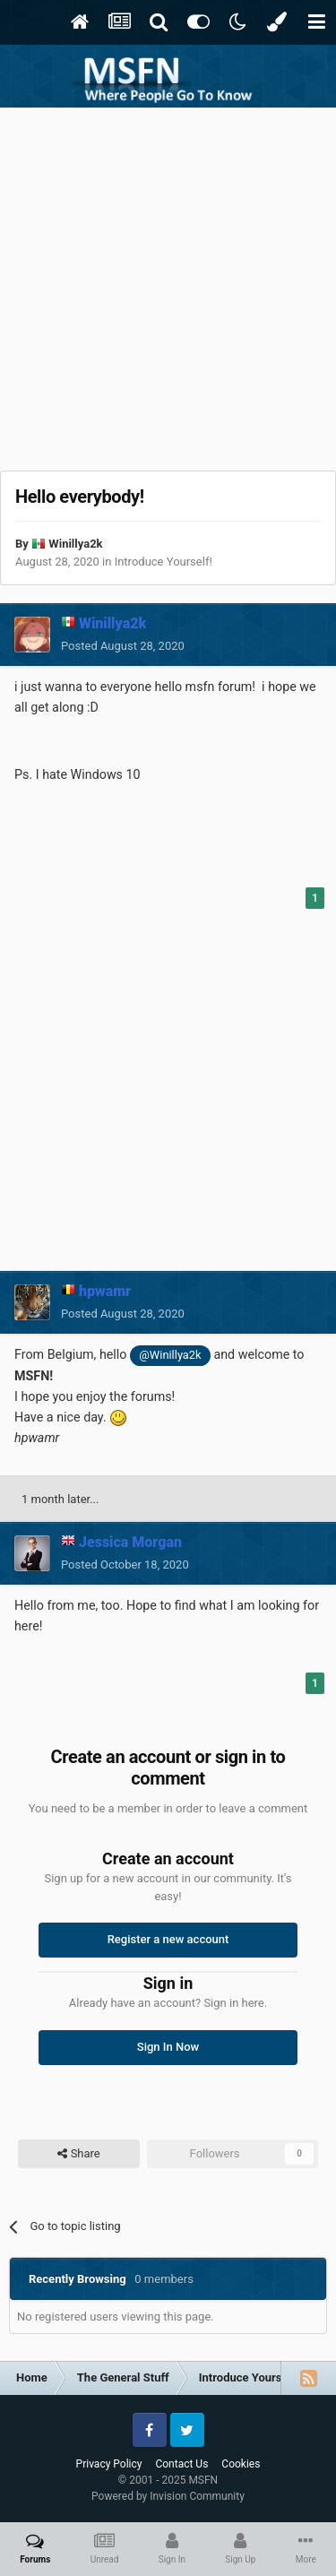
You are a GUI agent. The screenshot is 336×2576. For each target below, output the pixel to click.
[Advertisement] (168, 285)
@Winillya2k (170, 1354)
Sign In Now (168, 2046)
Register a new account (168, 1939)
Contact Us (181, 2464)
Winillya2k (75, 543)
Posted (123, 646)
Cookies (240, 2464)
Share (78, 2153)
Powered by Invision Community (168, 2496)
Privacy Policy (109, 2464)
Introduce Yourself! (163, 561)
